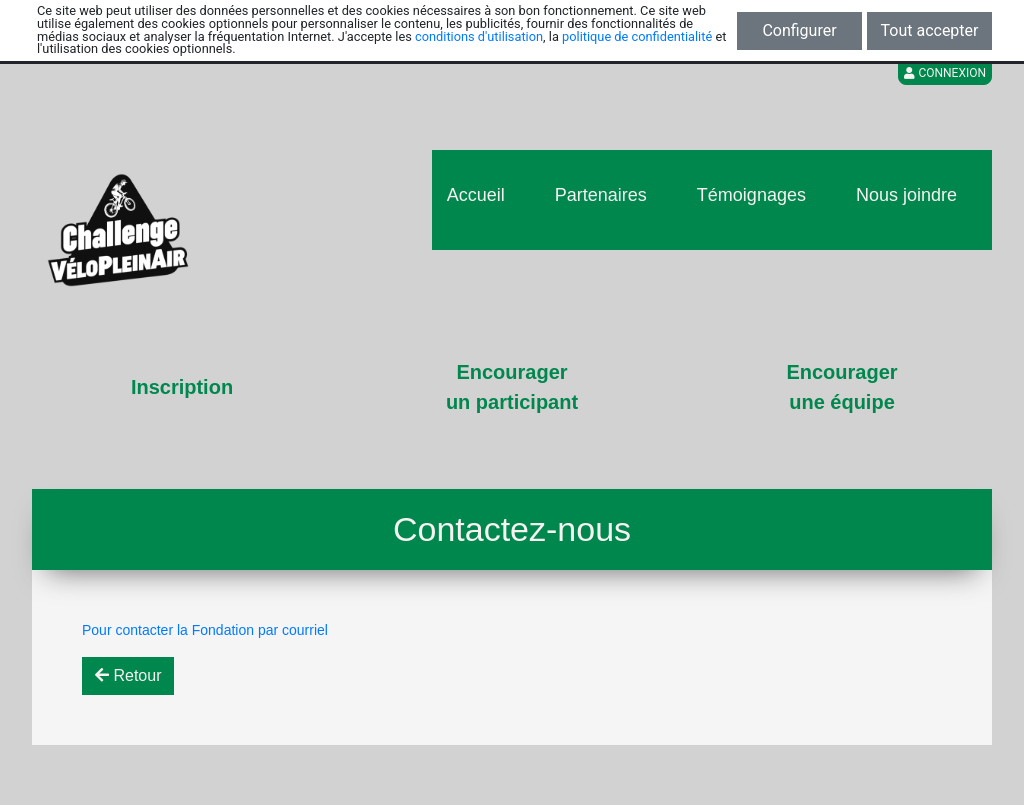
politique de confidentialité (637, 36)
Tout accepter (930, 30)
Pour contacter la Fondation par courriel (205, 630)
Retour (128, 675)
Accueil (476, 195)
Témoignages (751, 195)
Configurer (799, 30)
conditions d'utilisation (479, 36)
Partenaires (601, 195)
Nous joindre (906, 195)
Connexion (945, 73)
